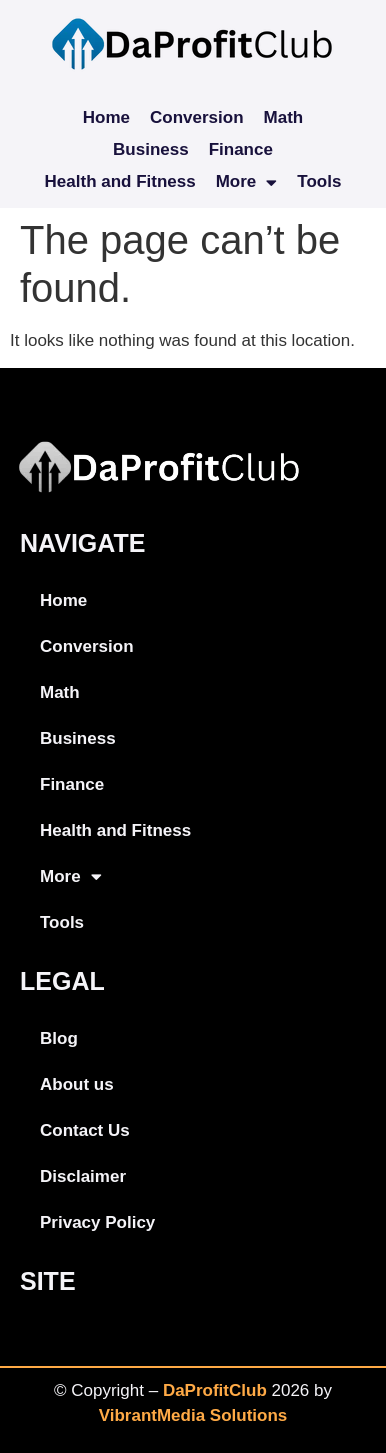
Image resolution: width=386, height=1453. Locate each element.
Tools (319, 181)
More (247, 182)
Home (106, 117)
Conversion (197, 117)
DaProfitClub (215, 1390)
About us (77, 1084)
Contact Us (85, 1130)
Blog (59, 1038)
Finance (241, 149)
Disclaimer (83, 1176)
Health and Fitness (120, 181)
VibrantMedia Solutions (193, 1415)
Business (151, 149)
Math (284, 117)
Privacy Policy (97, 1222)
